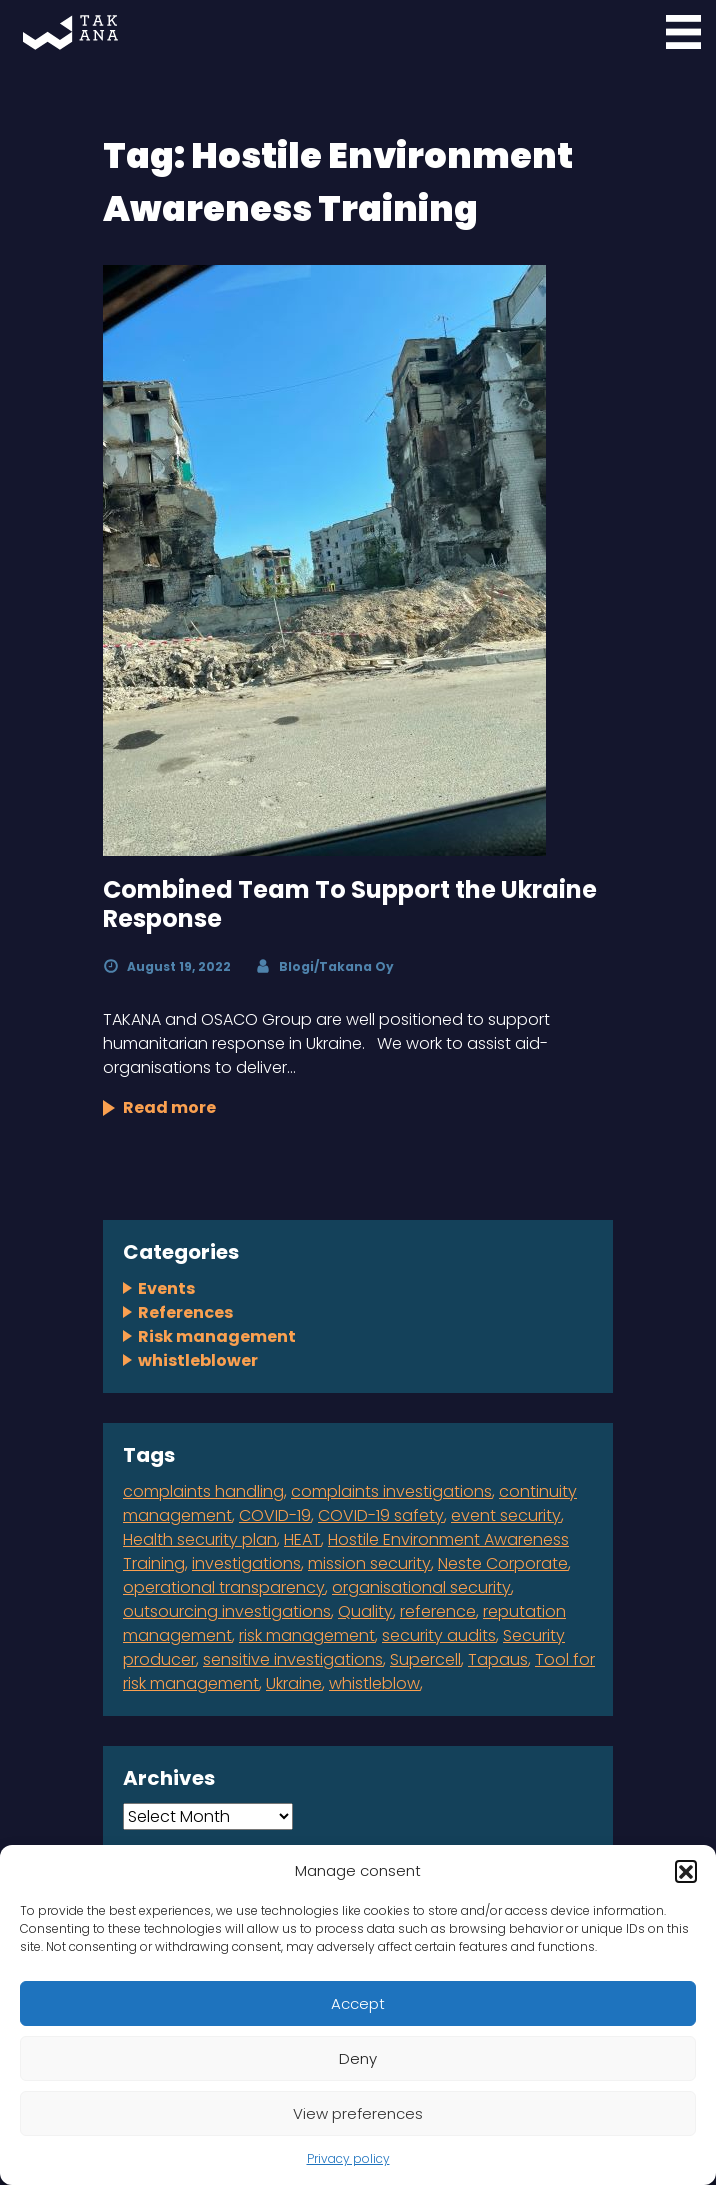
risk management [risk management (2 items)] (307, 1635)
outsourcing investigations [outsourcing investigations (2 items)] (227, 1611)
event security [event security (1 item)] (506, 1515)
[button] (686, 1871)
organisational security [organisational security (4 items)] (421, 1587)
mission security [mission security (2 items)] (369, 1563)
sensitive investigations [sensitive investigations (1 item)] (293, 1659)
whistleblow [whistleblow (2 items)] (374, 1683)
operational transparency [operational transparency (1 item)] (224, 1587)
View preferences (358, 2113)
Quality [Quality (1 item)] (365, 1611)
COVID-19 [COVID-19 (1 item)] (275, 1515)
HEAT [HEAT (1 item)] (302, 1539)
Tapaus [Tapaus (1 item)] (498, 1659)
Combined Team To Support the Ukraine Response (350, 904)
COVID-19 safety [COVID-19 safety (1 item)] (381, 1515)
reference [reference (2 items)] (438, 1611)
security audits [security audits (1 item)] (439, 1635)
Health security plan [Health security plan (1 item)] (200, 1539)
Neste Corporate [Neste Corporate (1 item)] (503, 1563)
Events (166, 1288)
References (185, 1312)
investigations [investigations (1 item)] (246, 1563)
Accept (358, 2003)
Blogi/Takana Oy (336, 966)
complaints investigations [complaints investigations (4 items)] (391, 1491)
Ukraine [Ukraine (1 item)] (294, 1683)
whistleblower (198, 1360)
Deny (358, 2058)
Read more (169, 1107)
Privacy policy (348, 2158)
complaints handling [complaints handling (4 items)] (203, 1491)
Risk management (217, 1336)
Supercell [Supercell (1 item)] (425, 1659)
